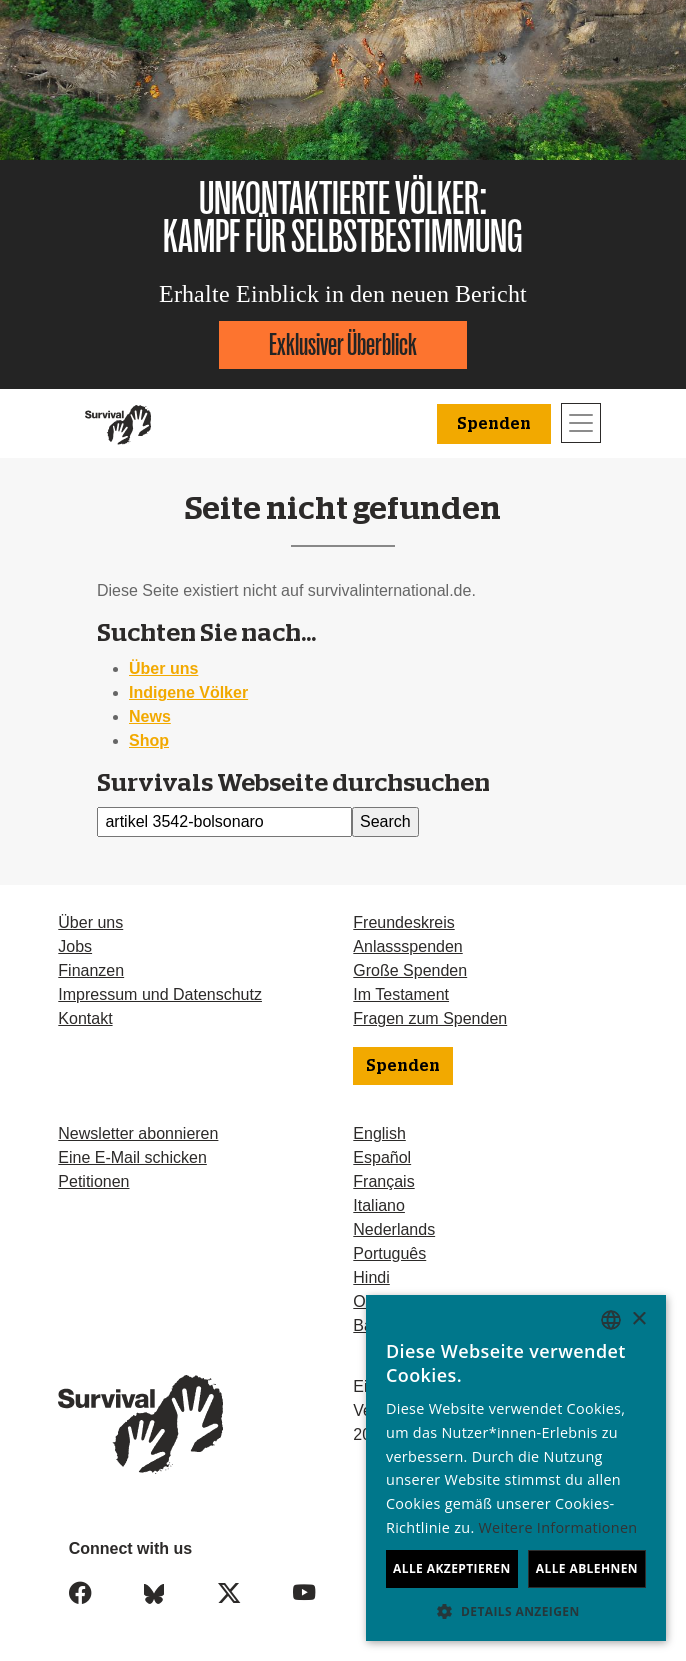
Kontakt (85, 1018)
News (150, 716)
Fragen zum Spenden (430, 1018)
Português (389, 1253)
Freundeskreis (403, 922)
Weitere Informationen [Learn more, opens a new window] (558, 1527)
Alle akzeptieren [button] (452, 1568)
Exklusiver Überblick (343, 344)
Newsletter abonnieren (138, 1133)
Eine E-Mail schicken (132, 1157)
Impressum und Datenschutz (160, 994)
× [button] (638, 1319)
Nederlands (394, 1229)
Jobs (75, 946)
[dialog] (516, 1468)
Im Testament (401, 994)
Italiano (379, 1205)
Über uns (163, 668)
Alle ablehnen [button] (587, 1568)
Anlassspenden (407, 946)
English (379, 1133)
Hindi (371, 1277)
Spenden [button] (494, 424)
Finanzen (91, 970)
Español (382, 1157)
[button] (516, 1611)
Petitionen (93, 1181)
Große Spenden (410, 970)
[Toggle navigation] (581, 423)
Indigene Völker (188, 692)
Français (383, 1181)
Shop (149, 740)
